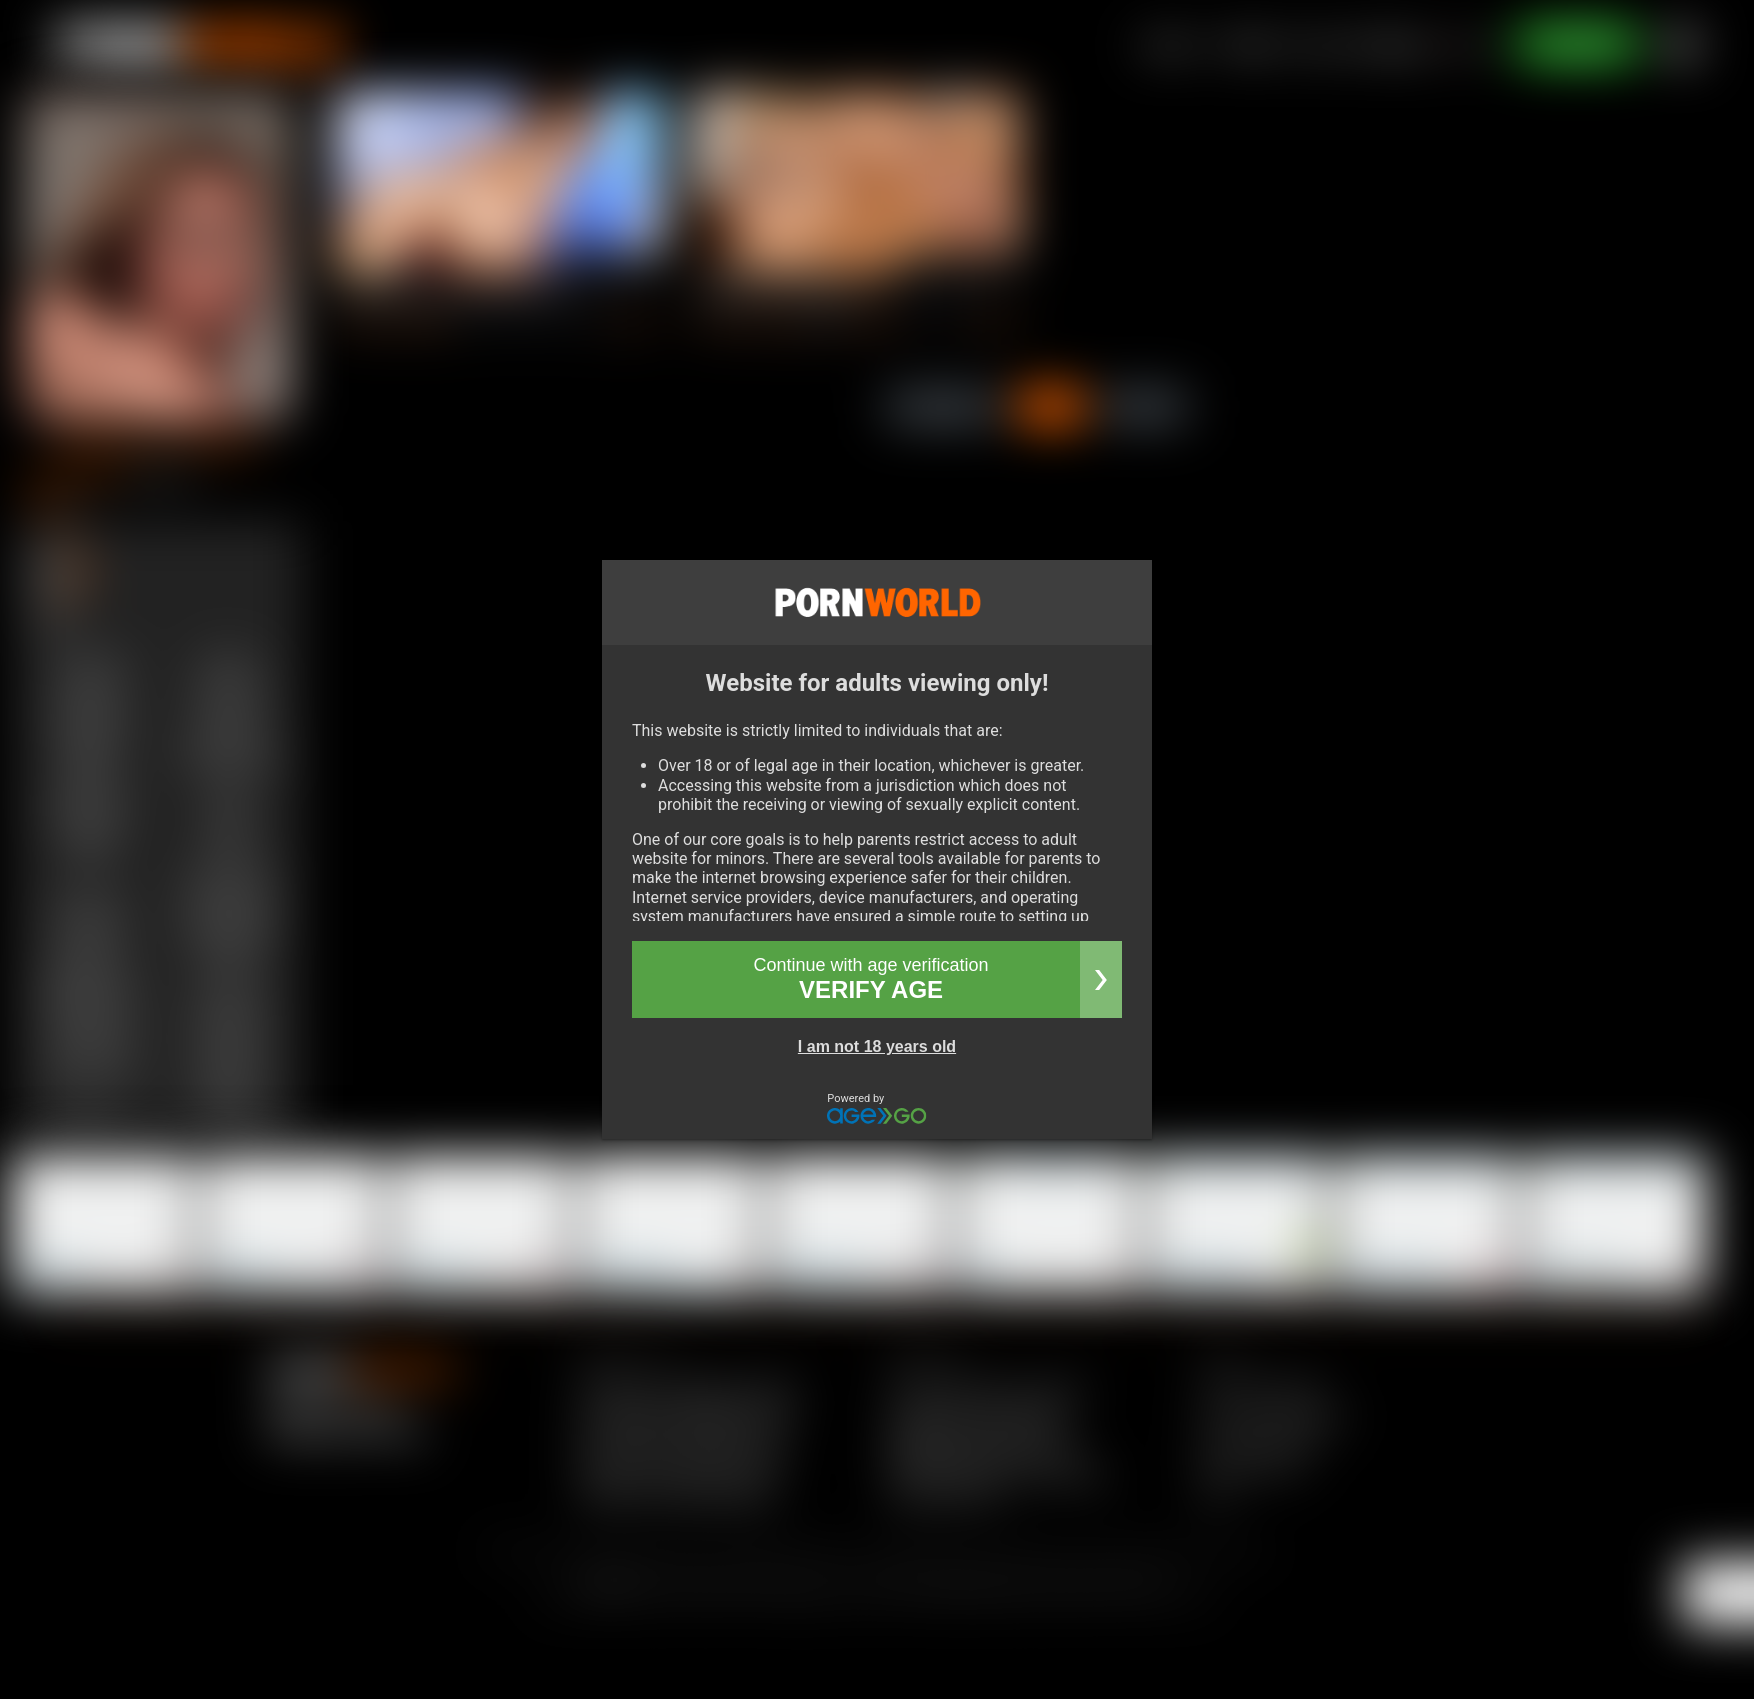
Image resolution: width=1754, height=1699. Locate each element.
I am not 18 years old (877, 1046)
